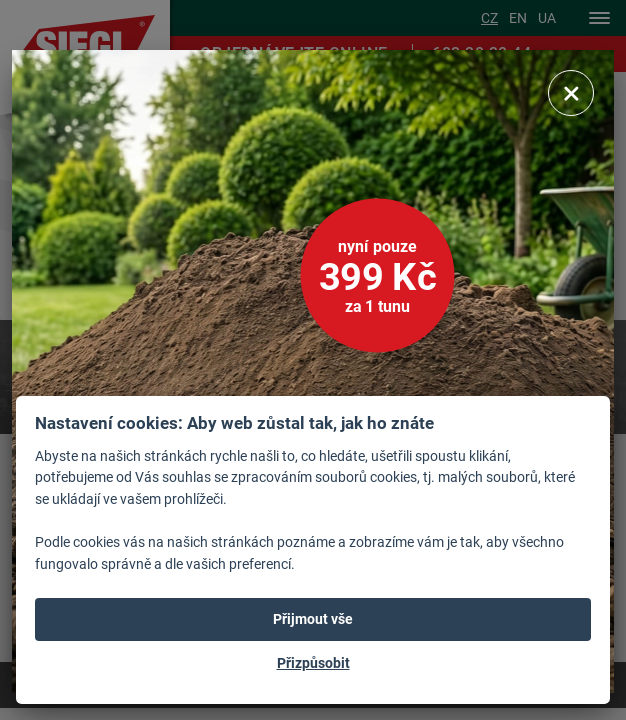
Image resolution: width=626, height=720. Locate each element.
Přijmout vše (313, 619)
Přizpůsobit (313, 663)
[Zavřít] (571, 93)
